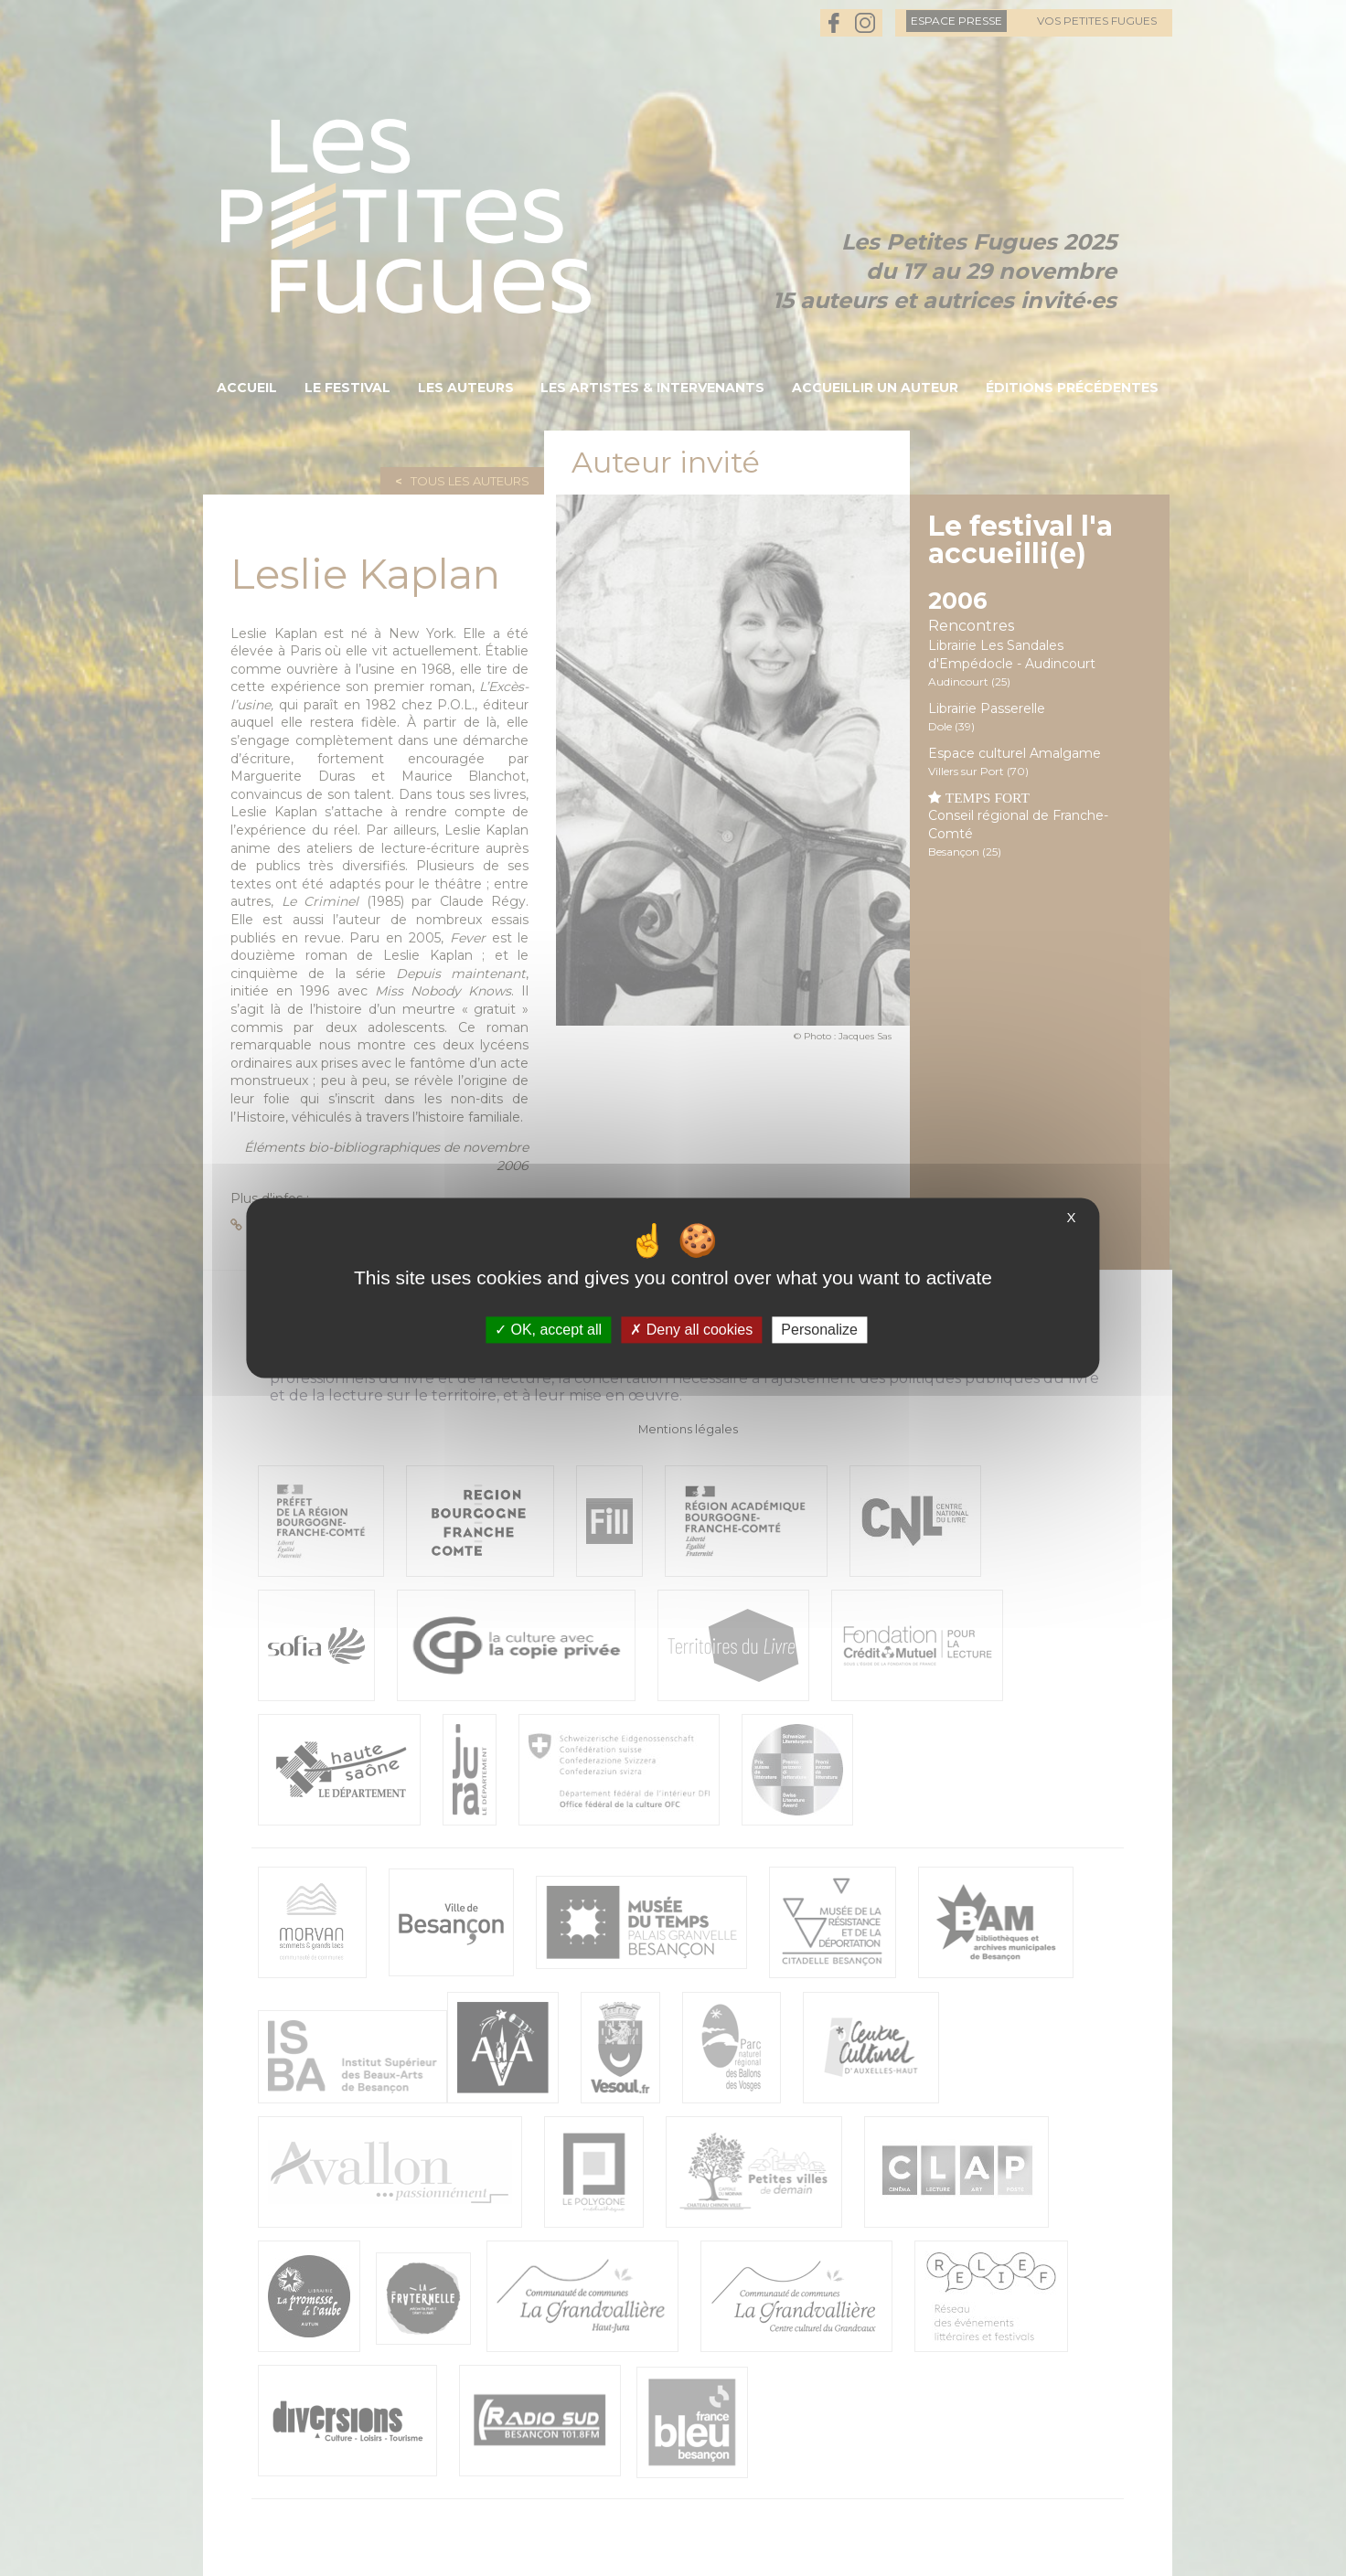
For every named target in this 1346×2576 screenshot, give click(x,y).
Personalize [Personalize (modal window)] (819, 1329)
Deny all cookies (691, 1329)
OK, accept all (548, 1329)
